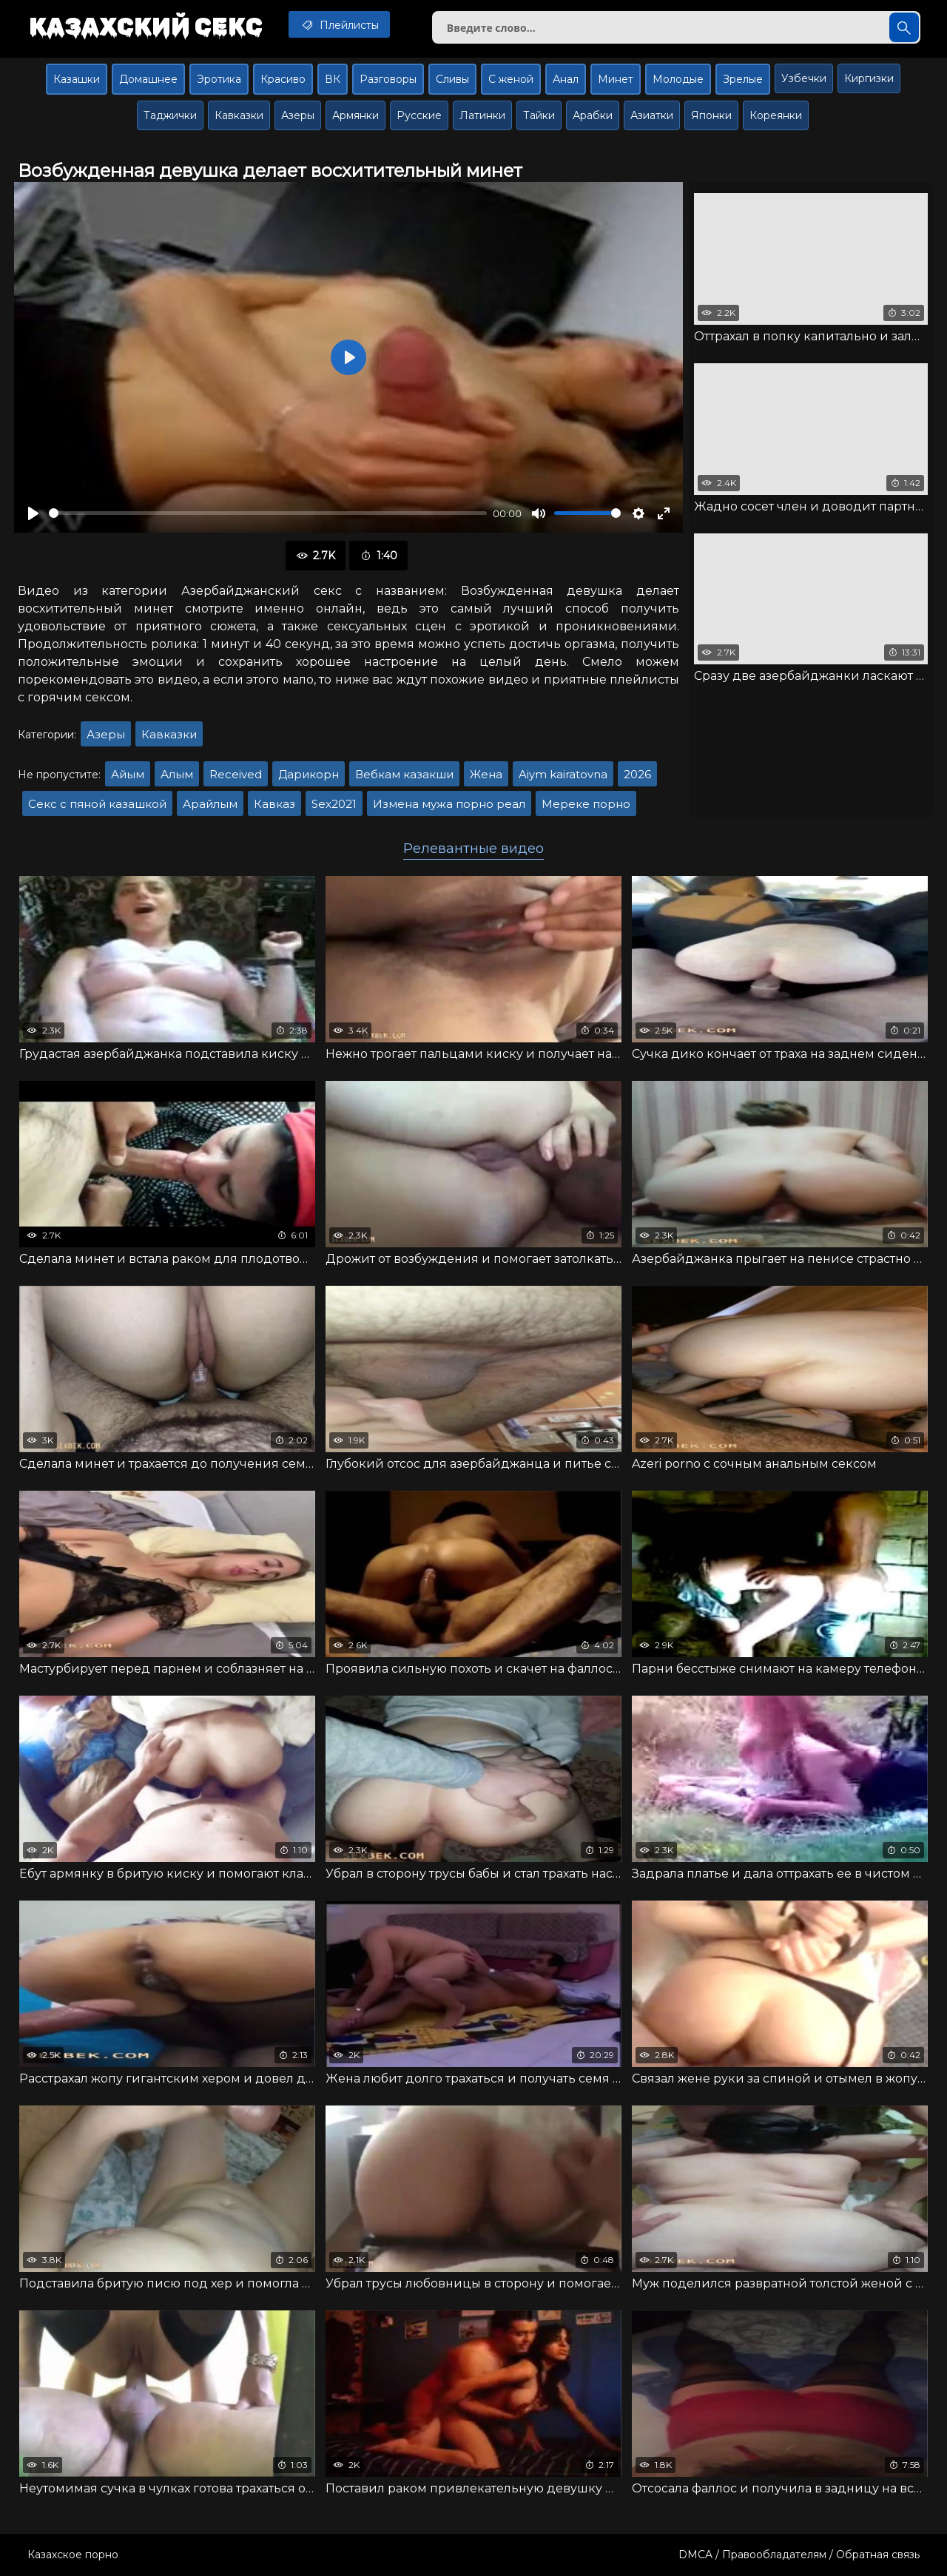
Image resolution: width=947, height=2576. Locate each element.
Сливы (452, 79)
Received (235, 774)
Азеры (297, 115)
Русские (419, 115)
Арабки (593, 115)
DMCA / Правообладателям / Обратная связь (799, 2554)
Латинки (482, 115)
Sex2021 (334, 804)
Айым (127, 774)
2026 (637, 774)
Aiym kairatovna (563, 774)
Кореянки (775, 115)
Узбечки (803, 78)
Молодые (678, 79)
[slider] (268, 513)
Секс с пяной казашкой (97, 804)
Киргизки (869, 78)
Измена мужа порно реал (449, 804)
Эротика (219, 79)
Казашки (76, 79)
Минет (615, 79)
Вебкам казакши (404, 774)
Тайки (539, 115)
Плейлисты (339, 24)
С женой (510, 79)
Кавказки (239, 115)
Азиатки (651, 115)
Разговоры (388, 79)
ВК (332, 79)
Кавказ (274, 804)
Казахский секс (146, 26)
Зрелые (743, 79)
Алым (177, 774)
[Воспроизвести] (33, 513)
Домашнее (148, 79)
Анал (566, 79)
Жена (486, 774)
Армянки (355, 115)
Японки (711, 115)
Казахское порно (72, 2554)
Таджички (170, 115)
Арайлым (210, 804)
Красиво (283, 79)
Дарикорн (308, 774)
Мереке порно (586, 804)
